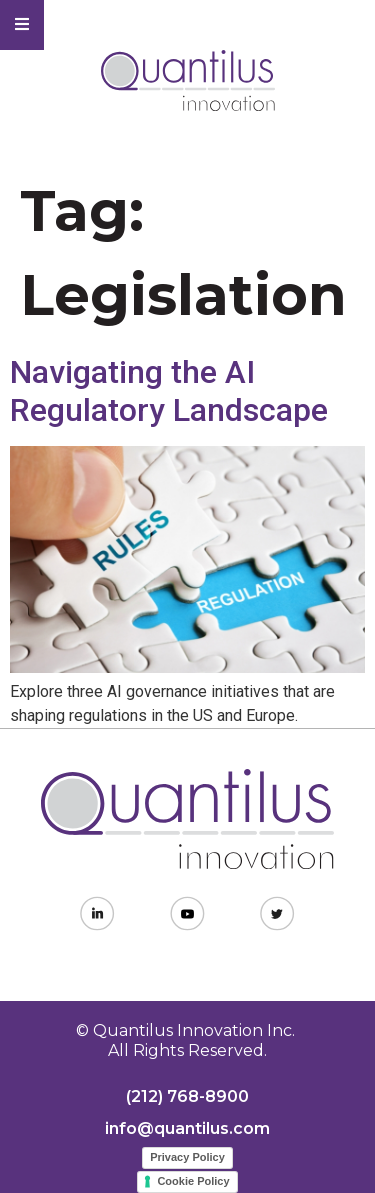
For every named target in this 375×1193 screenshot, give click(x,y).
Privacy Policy (187, 1157)
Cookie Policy (193, 1181)
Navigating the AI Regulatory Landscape (169, 391)
